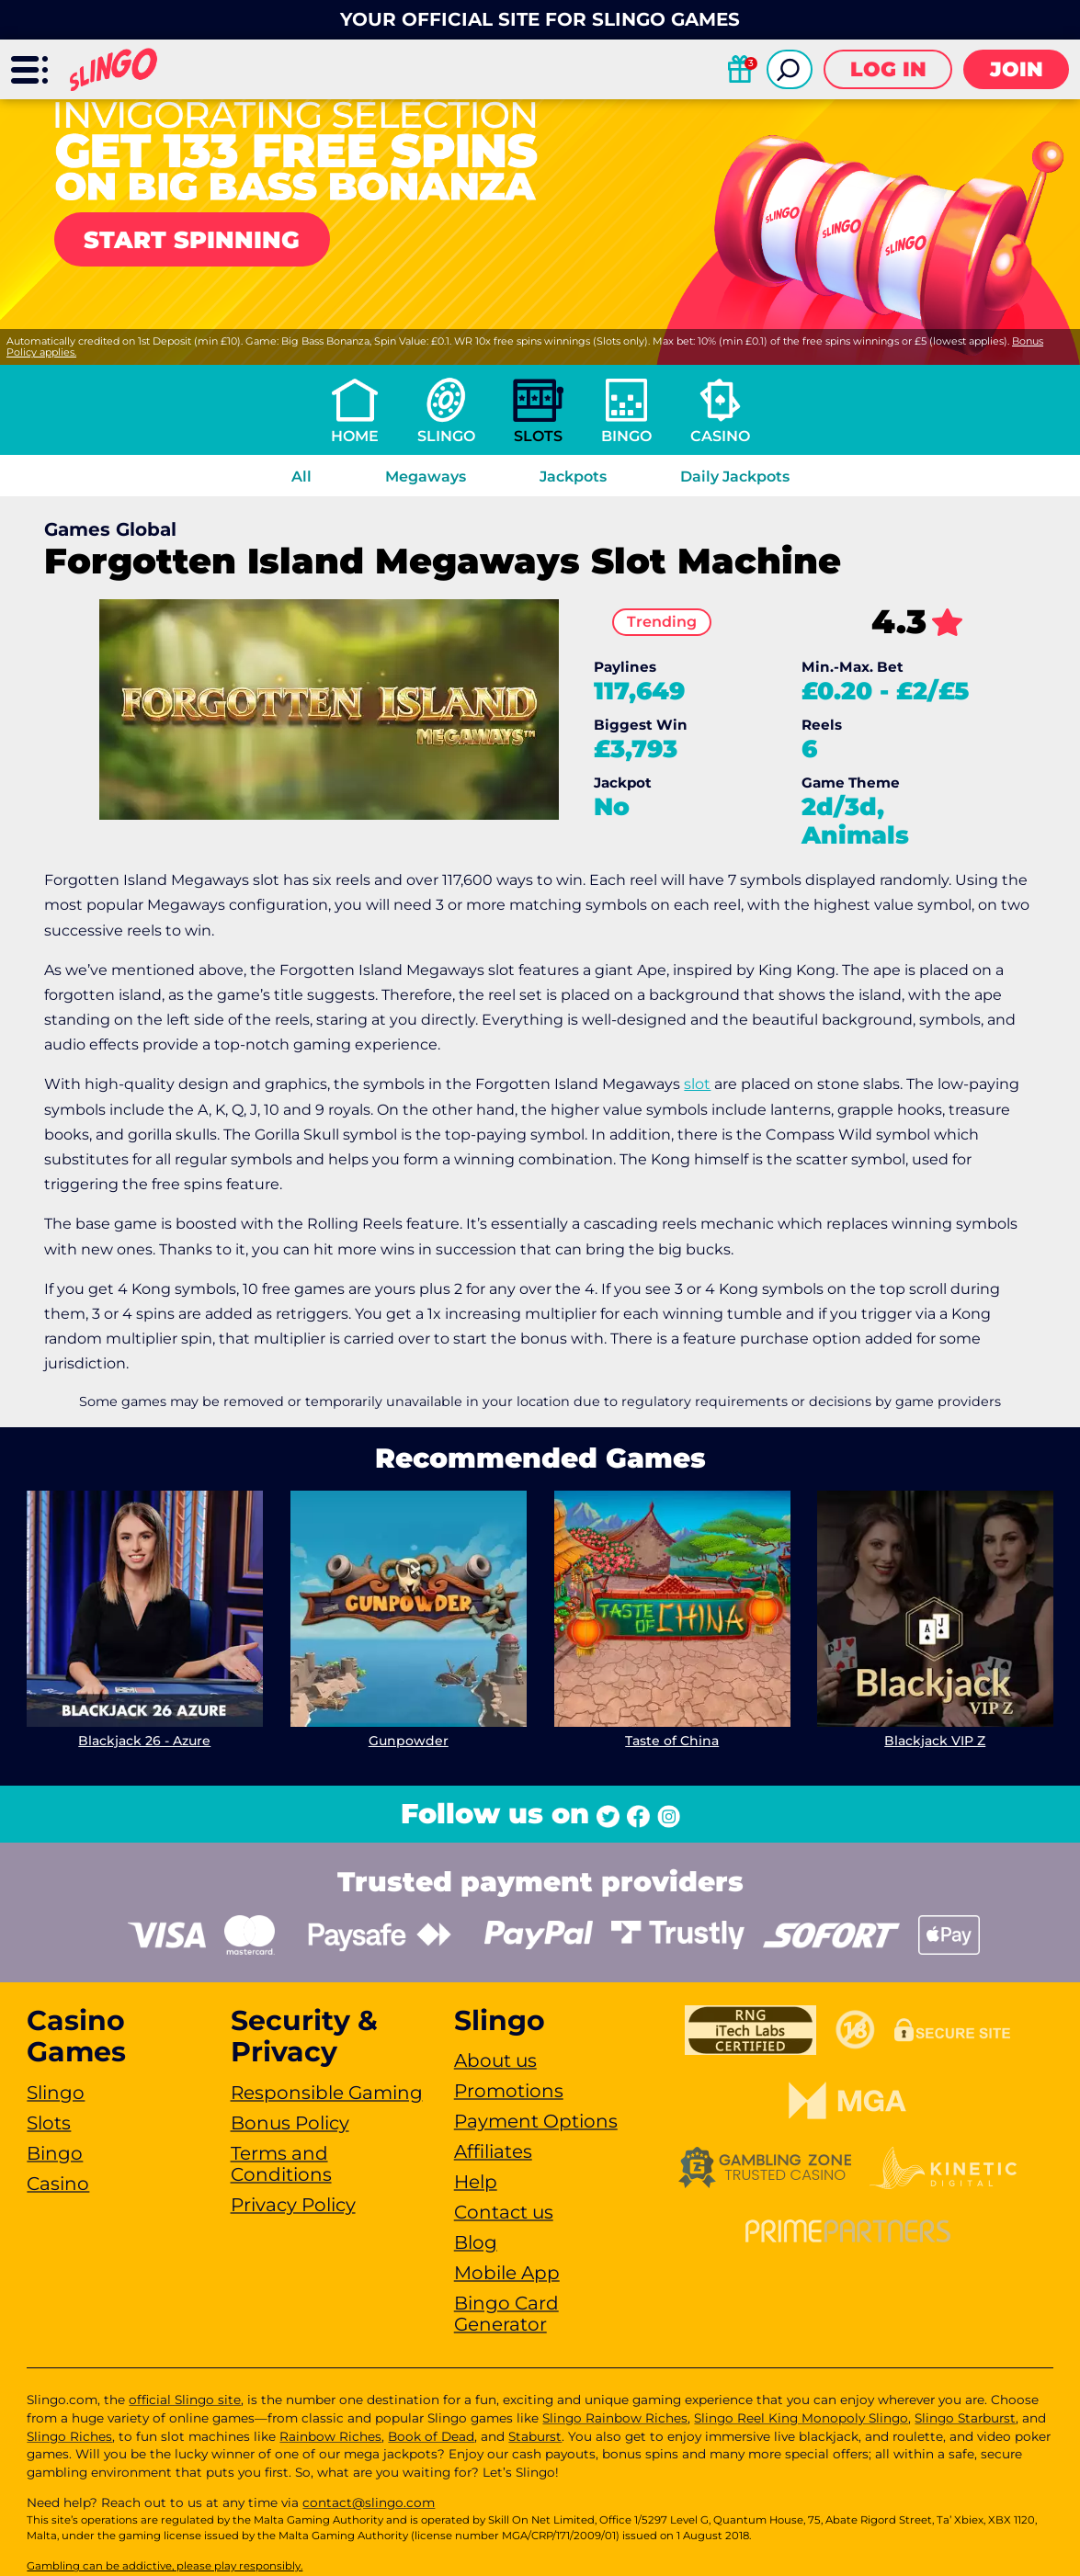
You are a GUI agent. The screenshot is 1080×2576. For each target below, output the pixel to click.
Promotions (508, 2091)
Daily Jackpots (735, 476)
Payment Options (536, 2121)
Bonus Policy (290, 2123)
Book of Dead (431, 2436)
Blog (475, 2242)
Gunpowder (409, 1740)
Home (355, 436)
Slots (538, 436)
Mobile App (507, 2273)
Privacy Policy (293, 2205)
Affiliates (493, 2151)
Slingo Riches (69, 2436)
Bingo (626, 436)
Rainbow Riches (330, 2436)
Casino (720, 436)
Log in (888, 69)
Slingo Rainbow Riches (615, 2418)
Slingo (446, 436)
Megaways (425, 476)
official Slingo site (185, 2399)
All (301, 476)
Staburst (535, 2436)
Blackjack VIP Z (934, 1740)
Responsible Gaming (327, 2093)
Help (475, 2182)
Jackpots (573, 476)
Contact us (503, 2212)
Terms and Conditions (281, 2163)
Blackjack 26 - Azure (145, 1740)
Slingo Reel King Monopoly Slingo (801, 2418)
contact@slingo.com (368, 2502)
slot (697, 1084)
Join (1016, 69)
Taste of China (672, 1740)
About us (495, 2060)
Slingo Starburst (965, 2418)
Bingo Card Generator (506, 2313)
